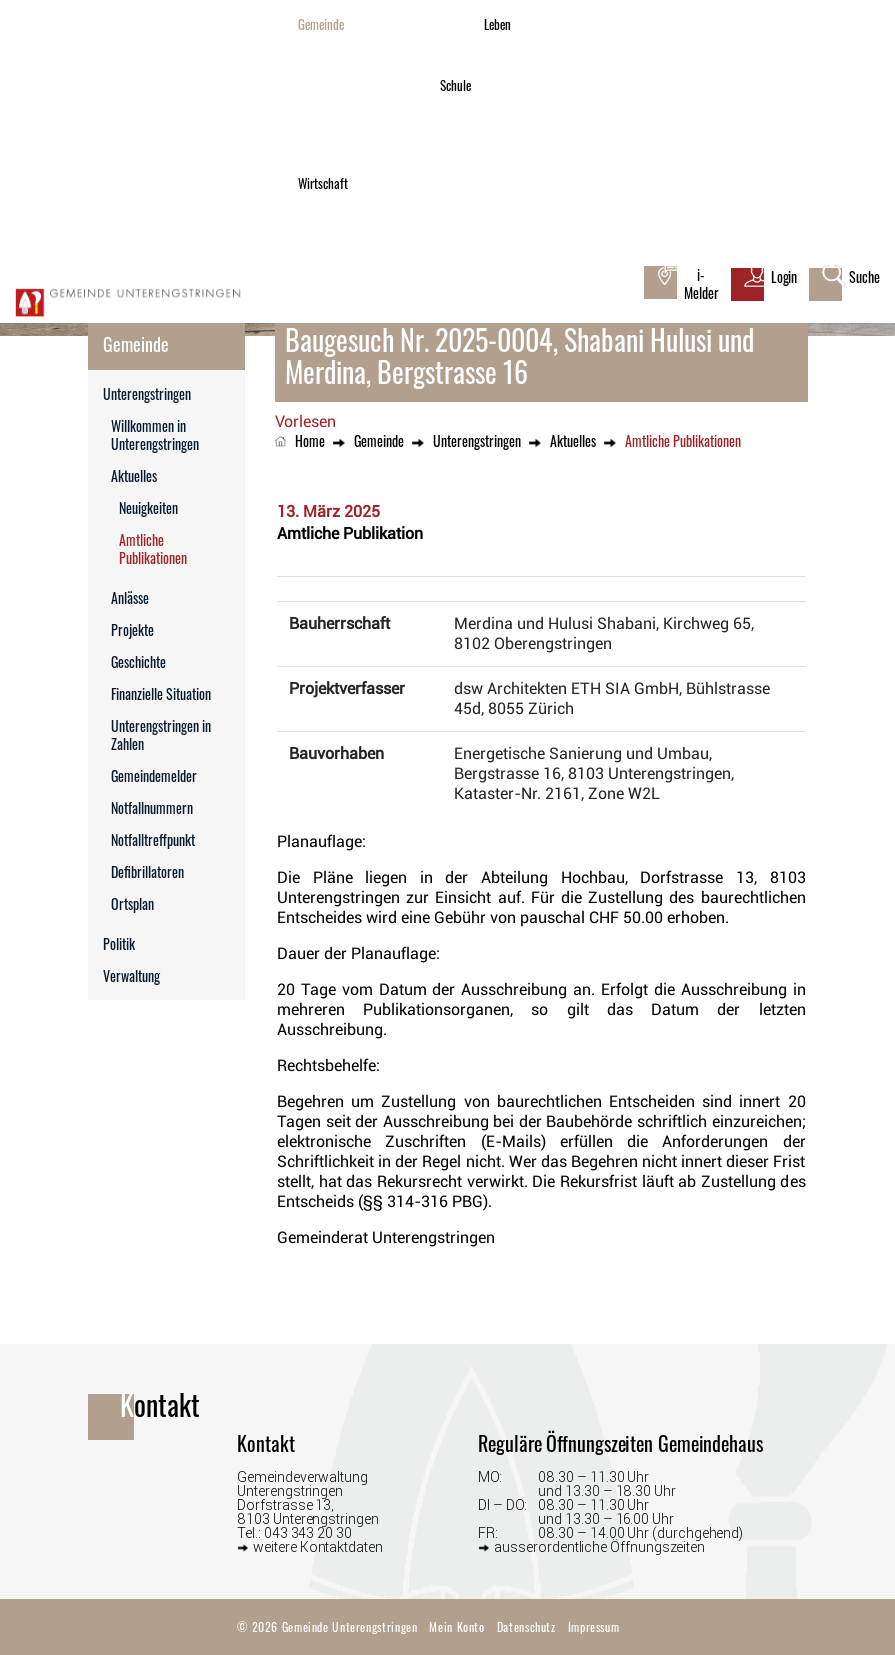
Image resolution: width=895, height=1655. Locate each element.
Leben (497, 24)
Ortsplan (132, 903)
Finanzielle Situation (161, 693)
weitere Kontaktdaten (318, 1546)
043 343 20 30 (308, 1533)
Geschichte (138, 661)
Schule (455, 85)
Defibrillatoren (147, 871)
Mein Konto (456, 1626)
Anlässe (130, 597)
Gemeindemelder (154, 775)
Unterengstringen (147, 393)
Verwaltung (131, 975)
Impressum (594, 1626)
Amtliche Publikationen (182, 548)
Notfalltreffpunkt (153, 839)
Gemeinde (321, 24)
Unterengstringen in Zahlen (161, 734)
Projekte (132, 629)
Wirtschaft (323, 183)
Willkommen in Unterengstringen (155, 434)
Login (784, 277)
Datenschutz (526, 1626)
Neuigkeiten (148, 507)
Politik (119, 943)
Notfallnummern (152, 807)
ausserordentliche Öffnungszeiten (599, 1546)
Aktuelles (134, 475)
